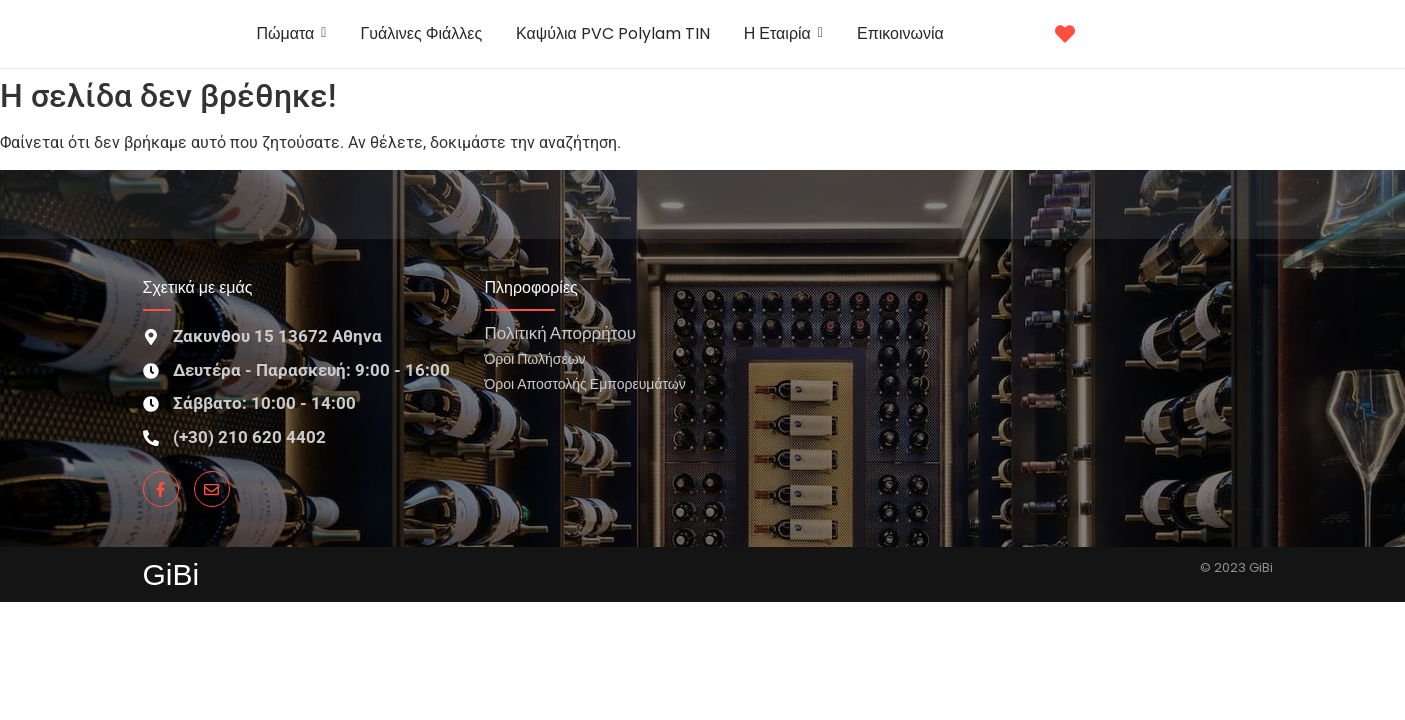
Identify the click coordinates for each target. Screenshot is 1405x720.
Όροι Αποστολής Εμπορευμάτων (585, 383)
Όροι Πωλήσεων (535, 358)
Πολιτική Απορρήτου (560, 332)
